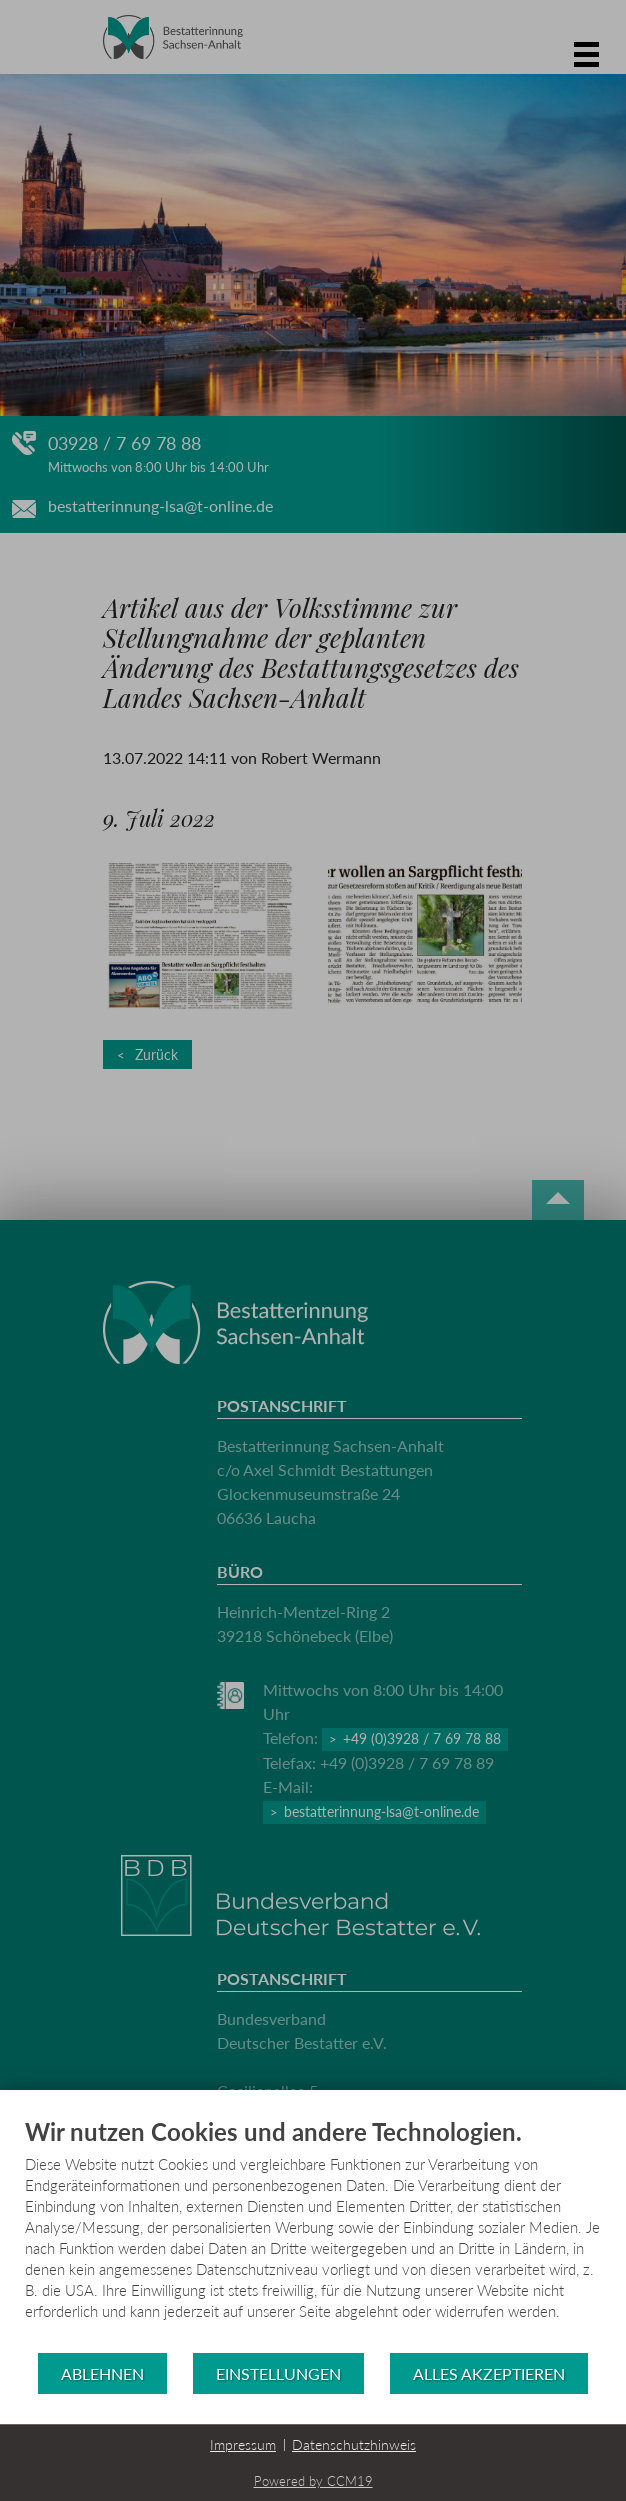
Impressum (243, 2444)
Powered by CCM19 (313, 2481)
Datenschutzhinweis (354, 2444)
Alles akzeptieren (489, 2373)
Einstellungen (278, 2373)
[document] (313, 2234)
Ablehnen (102, 2373)
